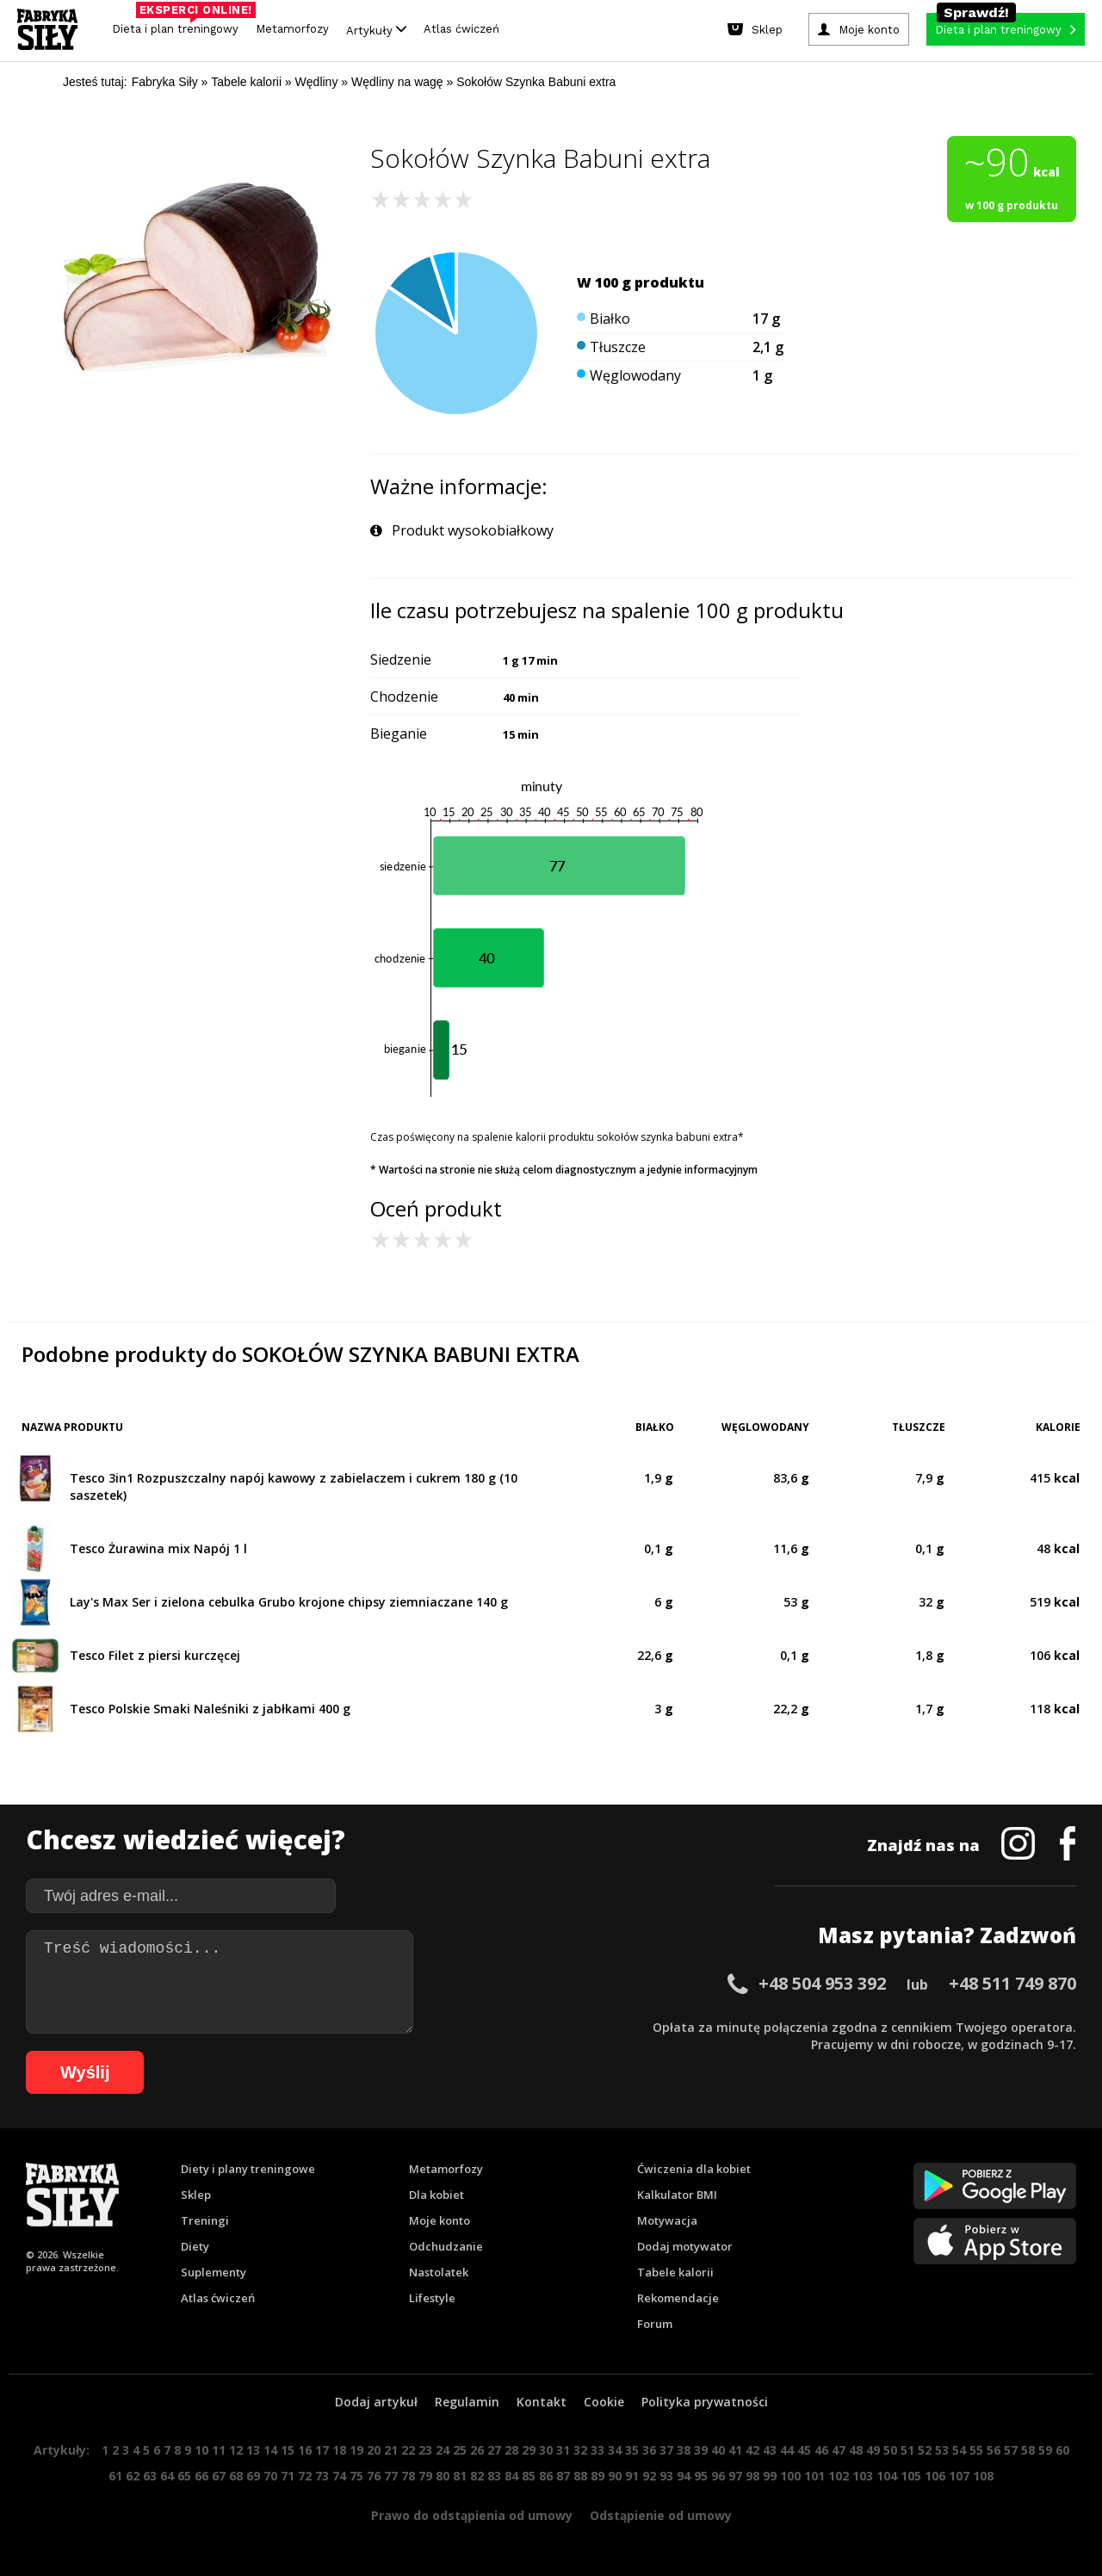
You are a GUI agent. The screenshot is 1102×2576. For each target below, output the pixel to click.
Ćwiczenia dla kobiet (694, 2169)
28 (511, 2450)
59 (1045, 2450)
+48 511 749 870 (1012, 1983)
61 (115, 2476)
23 (425, 2450)
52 (925, 2450)
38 (683, 2450)
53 (942, 2450)
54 (959, 2450)
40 (718, 2450)
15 (287, 2450)
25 (460, 2450)
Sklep (196, 2194)
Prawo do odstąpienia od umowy (472, 2515)
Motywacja (667, 2220)
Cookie (604, 2401)
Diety (195, 2246)
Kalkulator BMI (677, 2194)
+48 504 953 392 (822, 1983)
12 (236, 2450)
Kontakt (541, 2401)
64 (167, 2476)
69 (253, 2476)
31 (563, 2450)
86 (546, 2476)
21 (391, 2450)
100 (790, 2476)
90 (615, 2476)
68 (236, 2476)
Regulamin (467, 2401)
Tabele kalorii (675, 2272)
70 (270, 2476)
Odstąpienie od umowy (661, 2515)
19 (356, 2450)
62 (132, 2476)
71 (287, 2476)
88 (580, 2476)
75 (356, 2476)
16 (305, 2450)
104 (886, 2476)
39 (701, 2450)
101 (814, 2476)
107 (959, 2476)
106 (935, 2476)
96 (718, 2476)
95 (701, 2476)
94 (683, 2476)
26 (477, 2450)
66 (201, 2476)
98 (752, 2476)
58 (1028, 2450)
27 (494, 2450)
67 (219, 2476)
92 (649, 2476)
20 (374, 2450)
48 (856, 2450)
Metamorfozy (292, 28)
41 (735, 2450)
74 (339, 2476)
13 (253, 2450)
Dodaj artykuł (376, 2401)
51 (907, 2450)
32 (580, 2450)
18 (339, 2450)
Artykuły (376, 29)
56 (993, 2450)
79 (425, 2476)
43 (770, 2450)
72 (305, 2476)
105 (911, 2476)
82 (477, 2476)
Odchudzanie (446, 2246)
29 (529, 2450)
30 (546, 2450)
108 (983, 2476)
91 (632, 2476)
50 (890, 2450)
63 (150, 2476)
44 (787, 2450)
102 (838, 2476)
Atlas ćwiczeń (461, 28)
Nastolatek (438, 2272)
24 (442, 2450)
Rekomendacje (678, 2298)
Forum (654, 2323)
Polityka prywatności (704, 2401)
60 (1062, 2450)
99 (770, 2476)
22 (408, 2450)
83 (494, 2476)
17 (322, 2450)
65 (184, 2476)
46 (821, 2450)
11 (219, 2450)
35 (632, 2450)
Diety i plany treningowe (248, 2169)
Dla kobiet (436, 2194)
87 (563, 2476)
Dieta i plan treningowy (179, 24)
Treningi (205, 2220)
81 (460, 2476)
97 (735, 2476)
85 (529, 2476)
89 (597, 2476)
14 (270, 2450)
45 (804, 2450)
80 (442, 2476)
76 (374, 2476)
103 (862, 2476)
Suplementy (213, 2272)
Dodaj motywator (685, 2246)
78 (408, 2476)
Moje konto (439, 2220)
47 (838, 2450)
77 (391, 2476)
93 (666, 2476)
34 (615, 2450)
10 (201, 2450)
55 (976, 2450)
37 (666, 2450)
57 (1011, 2450)
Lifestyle (432, 2298)
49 (873, 2450)
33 (597, 2450)
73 (322, 2476)
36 (649, 2450)
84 (511, 2476)
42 (752, 2450)
